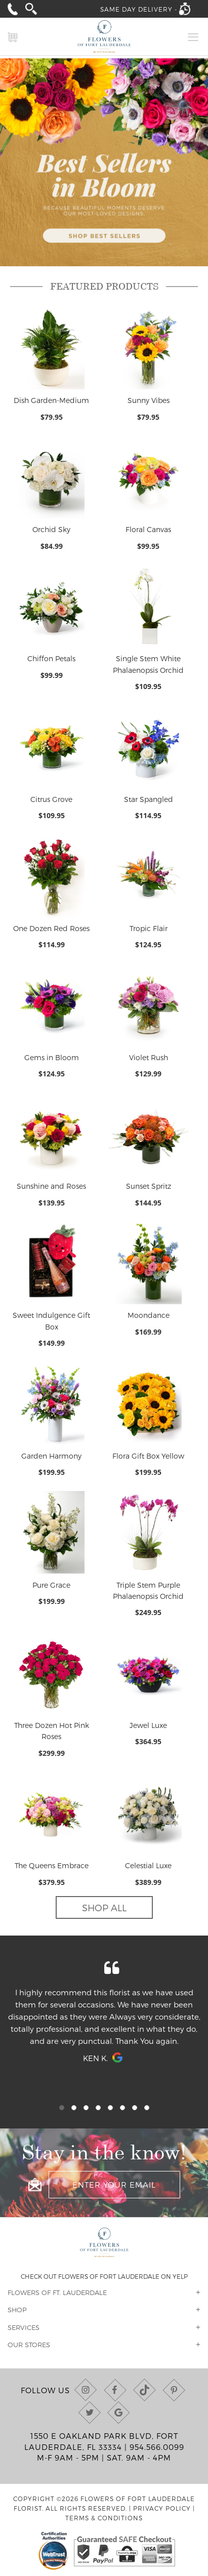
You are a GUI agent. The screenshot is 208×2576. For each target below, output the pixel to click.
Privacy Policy (162, 2508)
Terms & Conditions (104, 2517)
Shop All (104, 1907)
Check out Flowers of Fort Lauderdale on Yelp (104, 2276)
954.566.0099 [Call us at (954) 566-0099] (157, 2446)
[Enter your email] (114, 2184)
